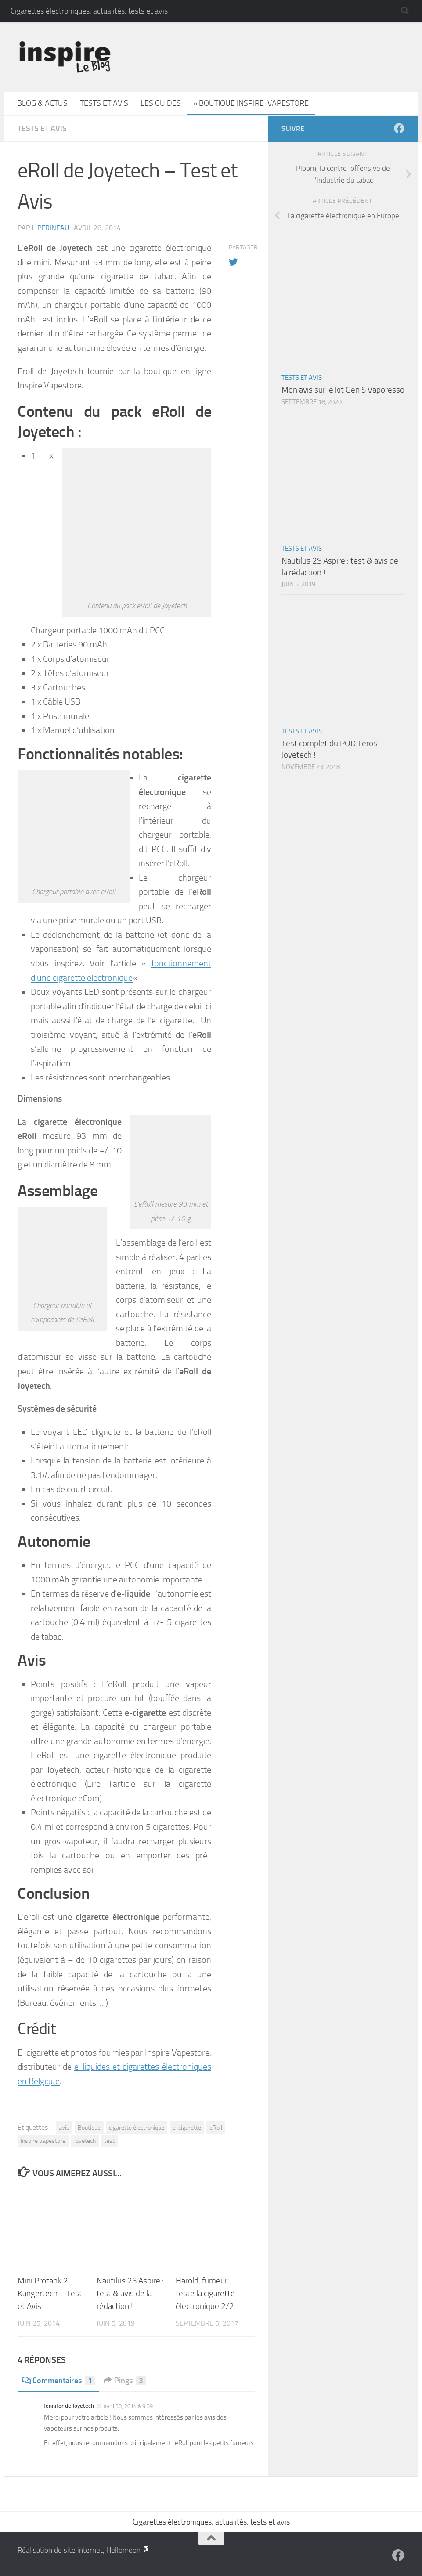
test (109, 2140)
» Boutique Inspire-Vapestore (251, 103)
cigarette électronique (136, 2127)
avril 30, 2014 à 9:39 (128, 2406)
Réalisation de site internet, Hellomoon (83, 2550)
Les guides (161, 103)
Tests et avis (104, 103)
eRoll (215, 2127)
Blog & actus (42, 103)
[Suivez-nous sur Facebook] (399, 128)
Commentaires (58, 2380)
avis (64, 2127)
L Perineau (50, 228)
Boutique (89, 2127)
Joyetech (85, 2140)
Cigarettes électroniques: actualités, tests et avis (89, 11)
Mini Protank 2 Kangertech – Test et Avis (50, 2293)
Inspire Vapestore (43, 2140)
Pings (125, 2380)
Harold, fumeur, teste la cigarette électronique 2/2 (205, 2293)
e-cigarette (187, 2127)
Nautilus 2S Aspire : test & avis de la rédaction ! (130, 2293)
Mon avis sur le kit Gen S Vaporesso (342, 390)
